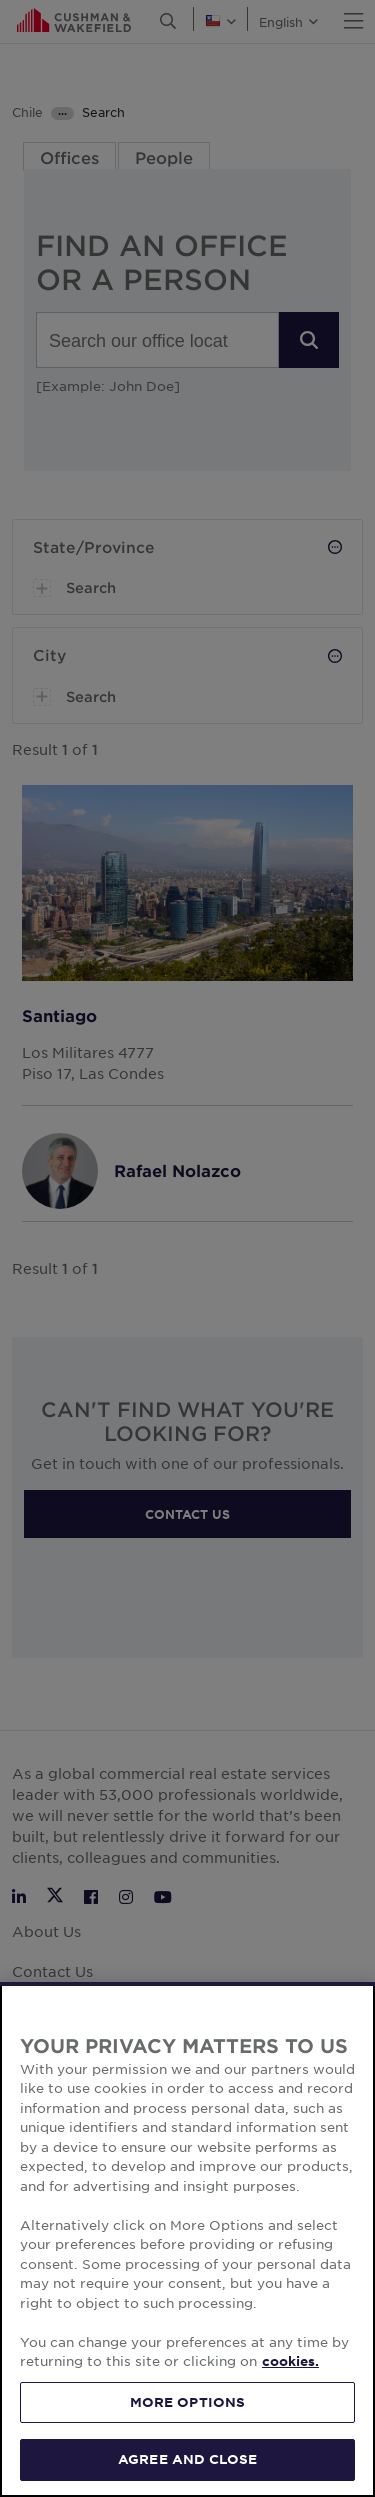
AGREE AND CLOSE (187, 2459)
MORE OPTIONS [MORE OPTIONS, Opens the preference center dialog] (188, 2402)
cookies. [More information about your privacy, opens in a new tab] (290, 2361)
